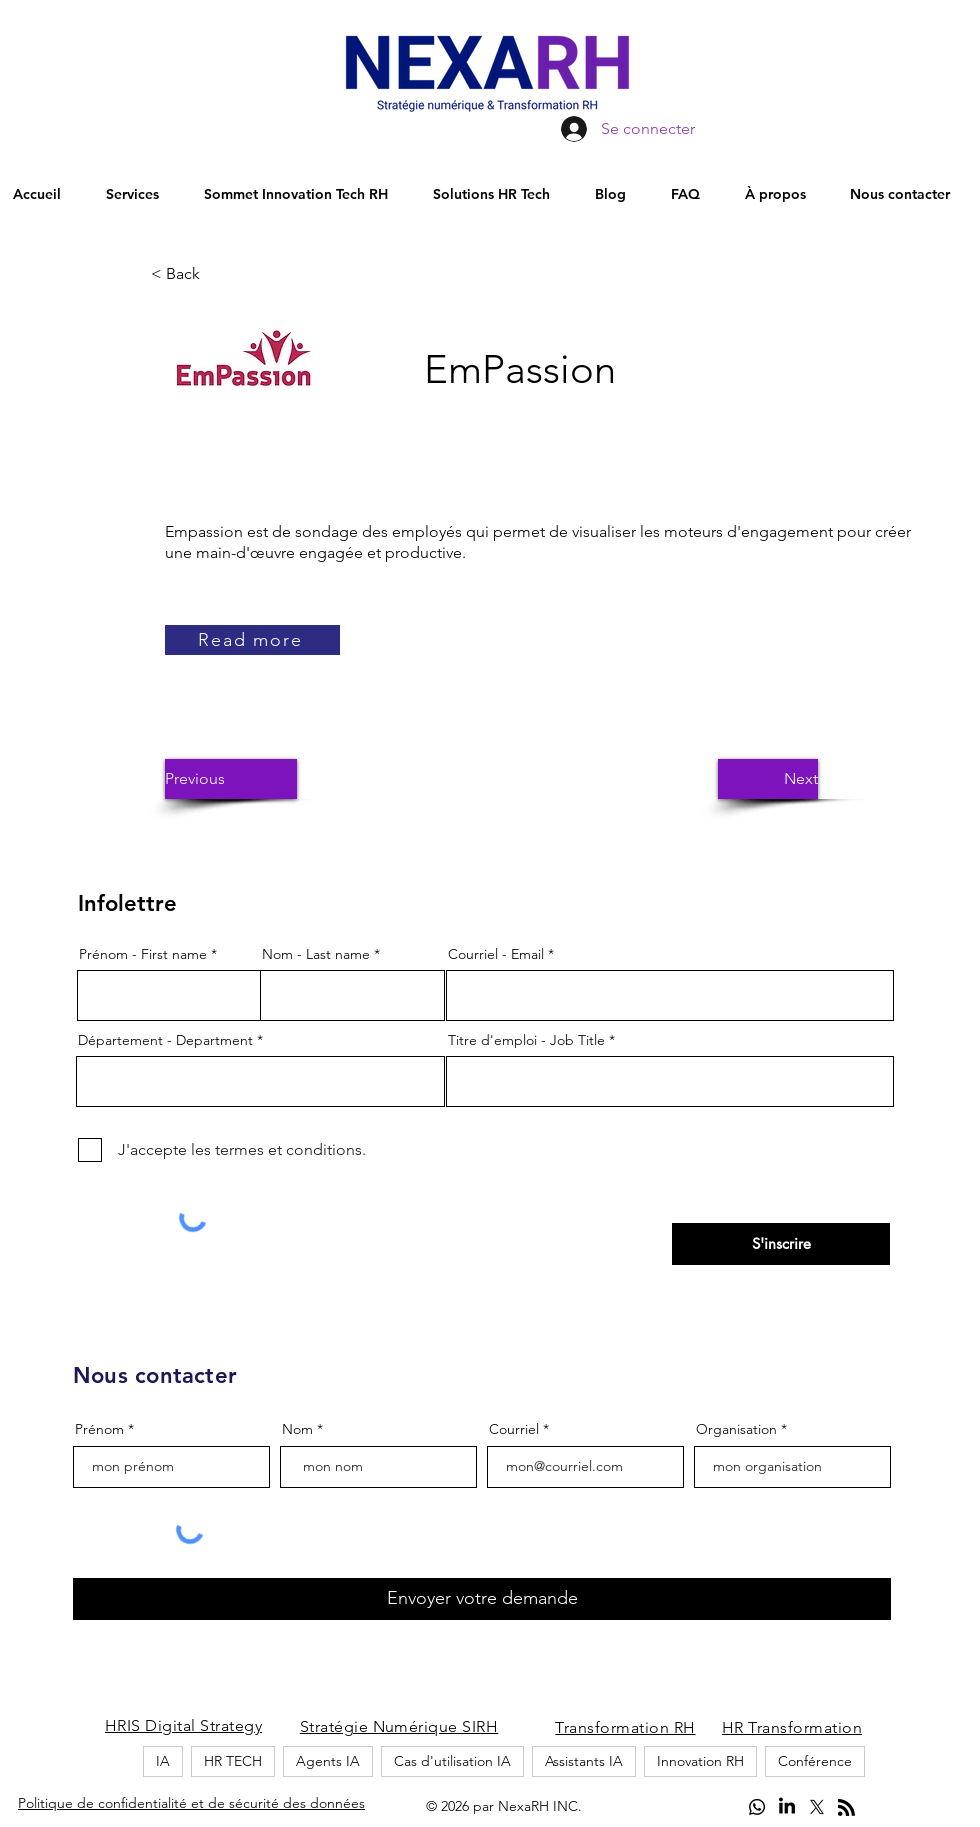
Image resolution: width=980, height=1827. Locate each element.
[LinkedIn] (787, 1807)
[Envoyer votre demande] (482, 1599)
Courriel (514, 1429)
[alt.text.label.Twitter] (817, 1807)
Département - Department (165, 1040)
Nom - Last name (316, 954)
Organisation (736, 1429)
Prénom (99, 1429)
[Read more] (252, 640)
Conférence (815, 1761)
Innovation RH (700, 1761)
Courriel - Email (496, 954)
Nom (297, 1429)
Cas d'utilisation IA (452, 1761)
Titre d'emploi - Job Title (526, 1040)
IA (163, 1761)
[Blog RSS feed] (846, 1808)
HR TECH (233, 1761)
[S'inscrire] (781, 1244)
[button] (217, 274)
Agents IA (328, 1761)
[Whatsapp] (757, 1807)
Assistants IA (584, 1761)
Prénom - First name (143, 954)
